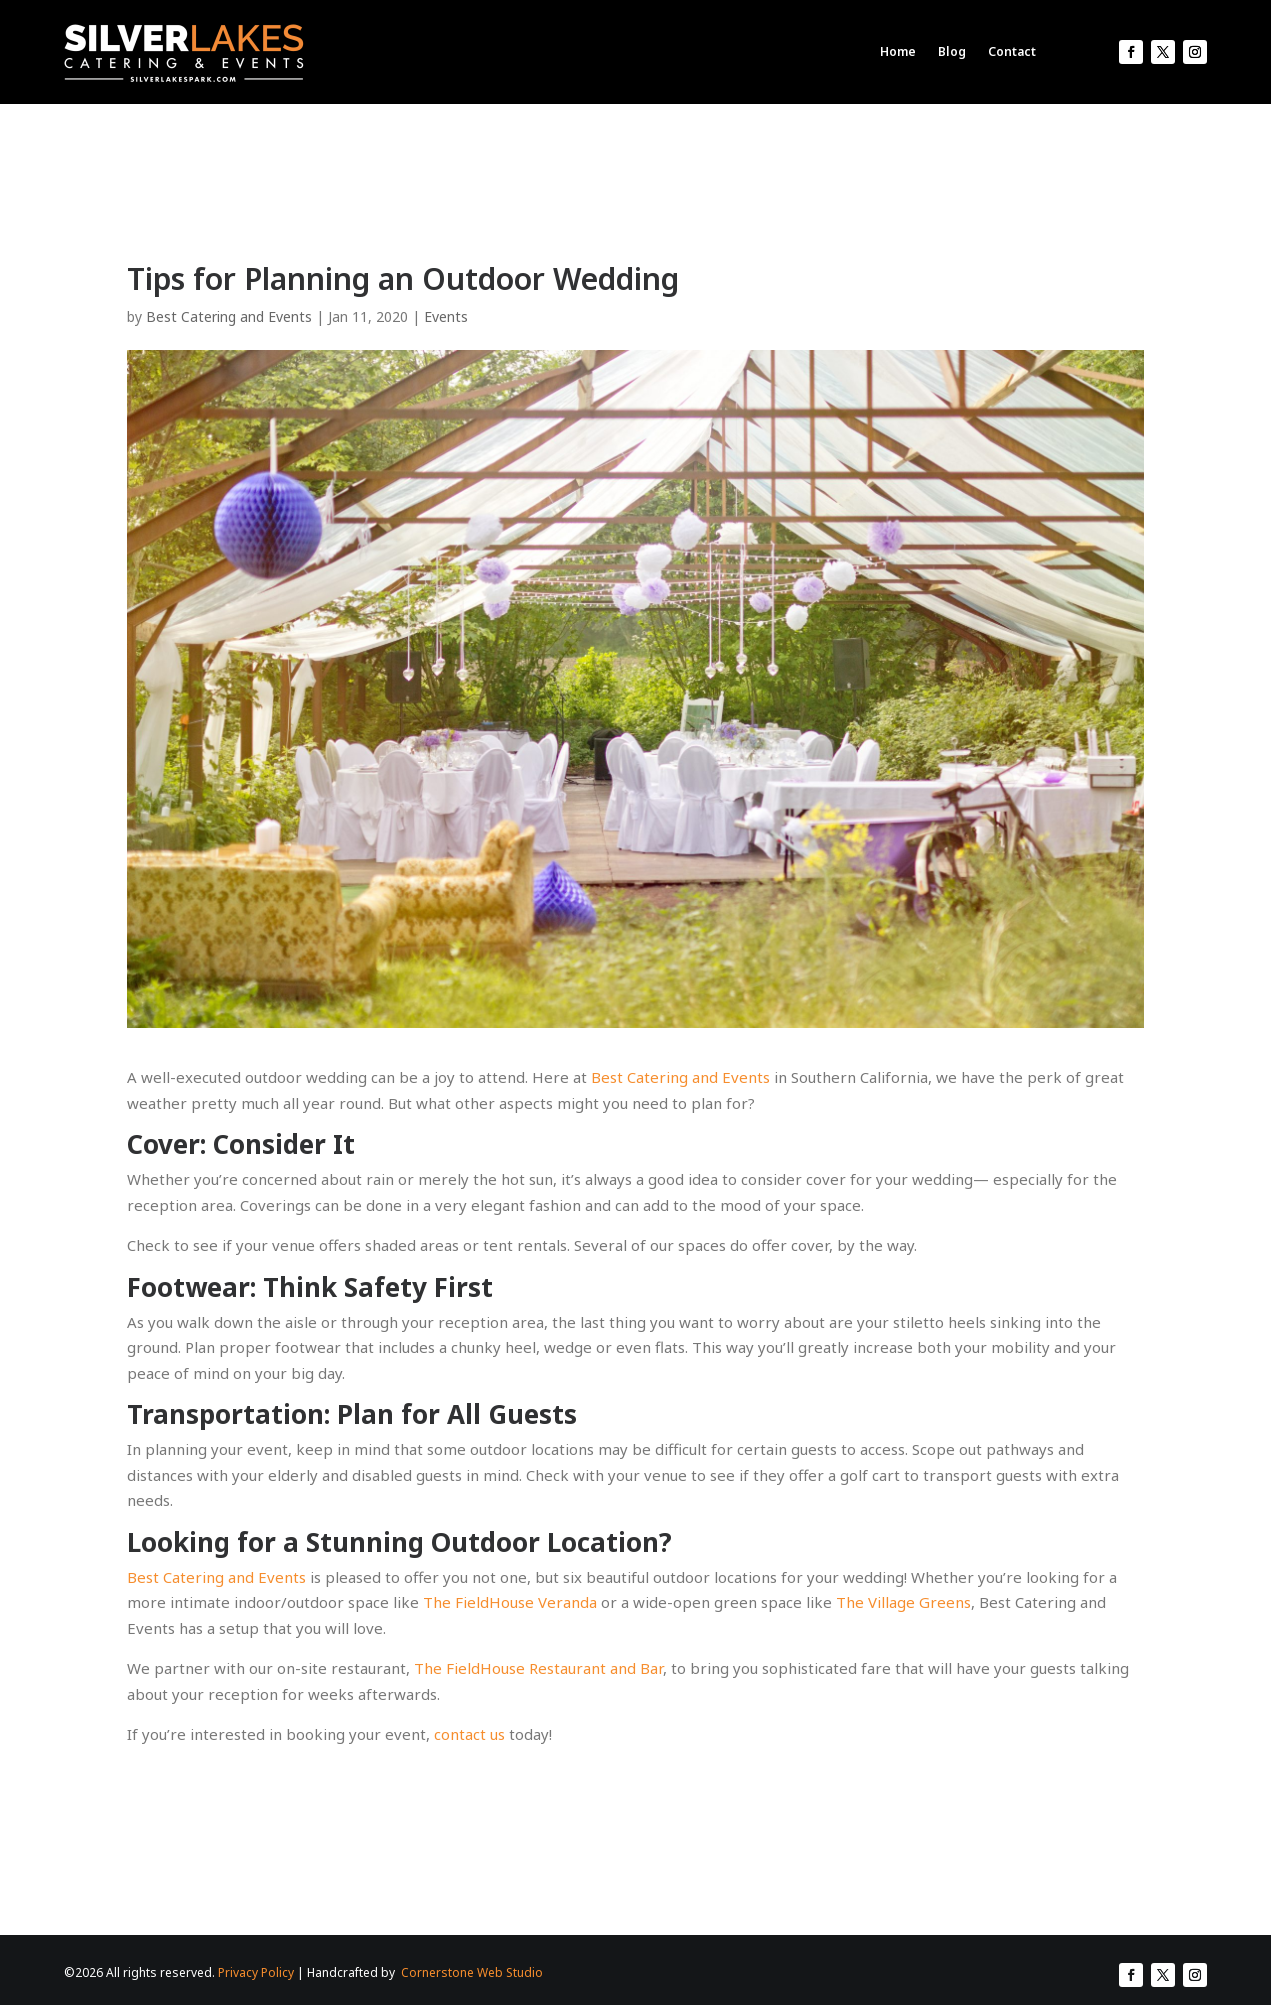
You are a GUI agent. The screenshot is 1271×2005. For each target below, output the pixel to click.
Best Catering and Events (229, 316)
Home (898, 51)
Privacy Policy (256, 1972)
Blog (952, 51)
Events (446, 316)
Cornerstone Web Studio (472, 1972)
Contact (1012, 51)
